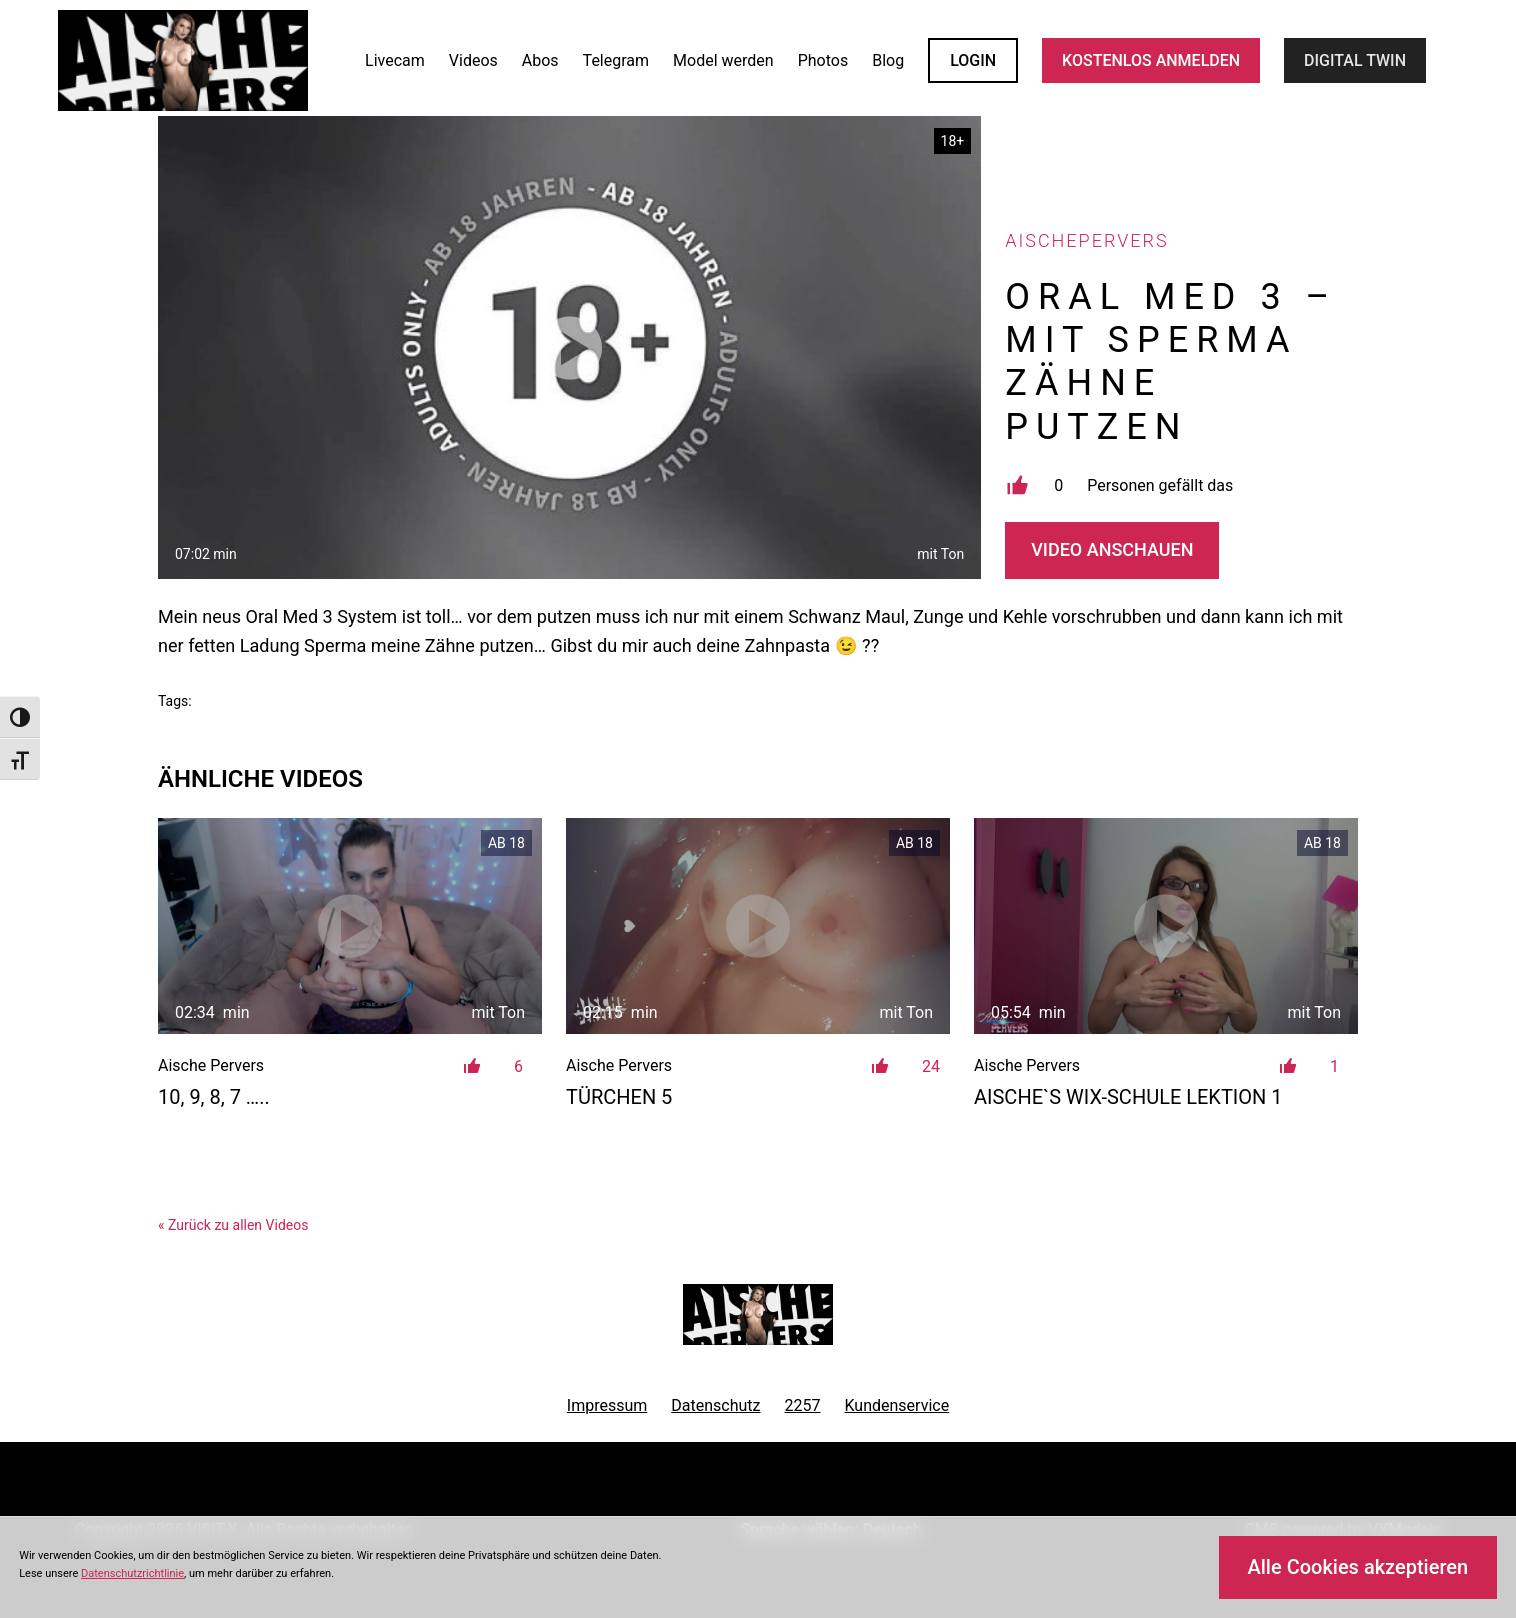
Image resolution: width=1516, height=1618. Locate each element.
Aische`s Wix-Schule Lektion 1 (1128, 1097)
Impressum (607, 1405)
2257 (803, 1405)
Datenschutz (715, 1405)
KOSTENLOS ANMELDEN (1151, 60)
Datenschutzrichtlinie (132, 1573)
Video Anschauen (1112, 549)
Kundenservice (897, 1405)
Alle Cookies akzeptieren (1357, 1567)
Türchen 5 (619, 1097)
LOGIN (973, 60)
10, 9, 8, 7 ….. (214, 1097)
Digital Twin (1355, 60)
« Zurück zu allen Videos (233, 1225)
